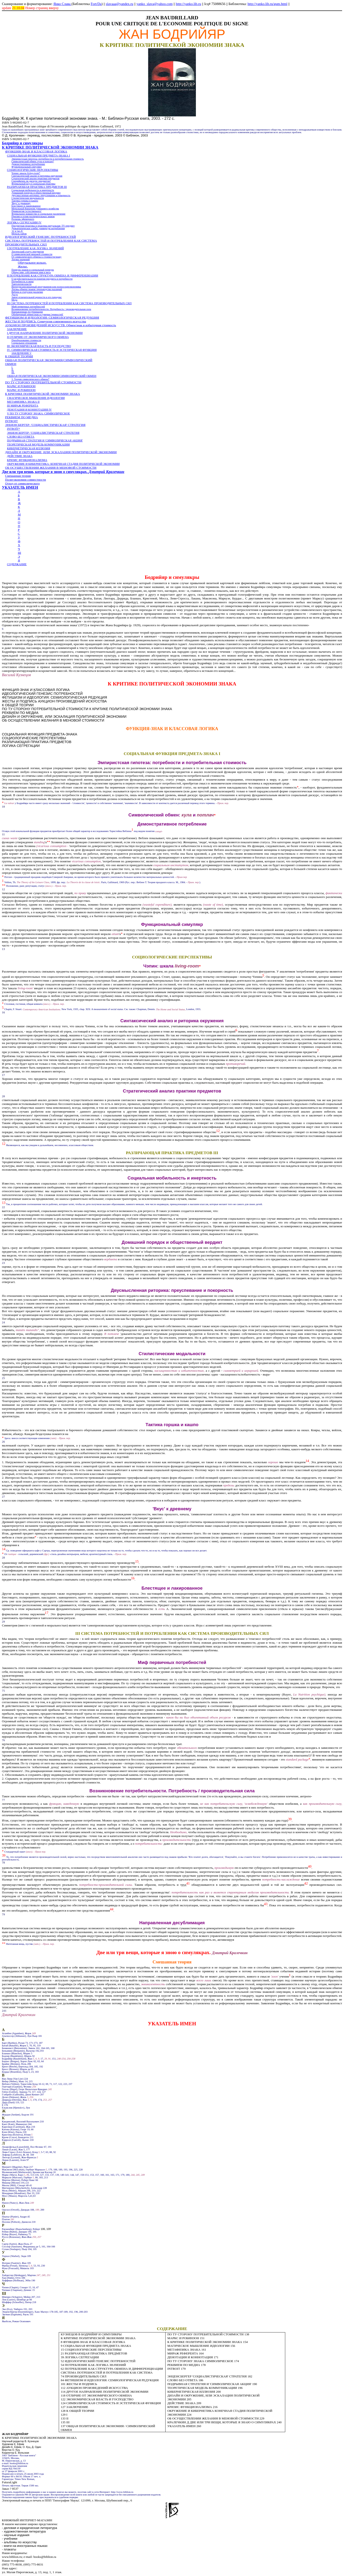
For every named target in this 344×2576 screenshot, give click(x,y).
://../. (267, 4)
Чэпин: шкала (159, 965)
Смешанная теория (171, 1961)
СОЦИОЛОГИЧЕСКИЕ (155, 957)
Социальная (141, 1177)
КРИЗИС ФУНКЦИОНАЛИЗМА (27, 460)
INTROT (13, 428)
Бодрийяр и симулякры (172, 577)
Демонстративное (157, 823)
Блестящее (153, 1588)
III (37, 187)
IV (24, 222)
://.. (188, 4)
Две (101, 1952)
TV (43, 225)
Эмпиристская (113, 762)
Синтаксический (138, 1020)
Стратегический (140, 1090)
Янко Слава (62, 4)
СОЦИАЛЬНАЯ (139, 753)
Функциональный (160, 924)
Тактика (153, 1424)
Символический (146, 814)
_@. (154, 4)
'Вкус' (159, 1508)
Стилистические (157, 1353)
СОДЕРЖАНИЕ (172, 2328)
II (52, 275)
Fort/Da (96, 4)
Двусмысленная (129, 1290)
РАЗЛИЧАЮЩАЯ (143, 1153)
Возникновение (106, 1790)
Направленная (155, 1922)
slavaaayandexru (119, 4)
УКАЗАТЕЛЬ (163, 2024)
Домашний (133, 1242)
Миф (143, 1662)
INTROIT (11, 421)
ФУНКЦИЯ (138, 728)
